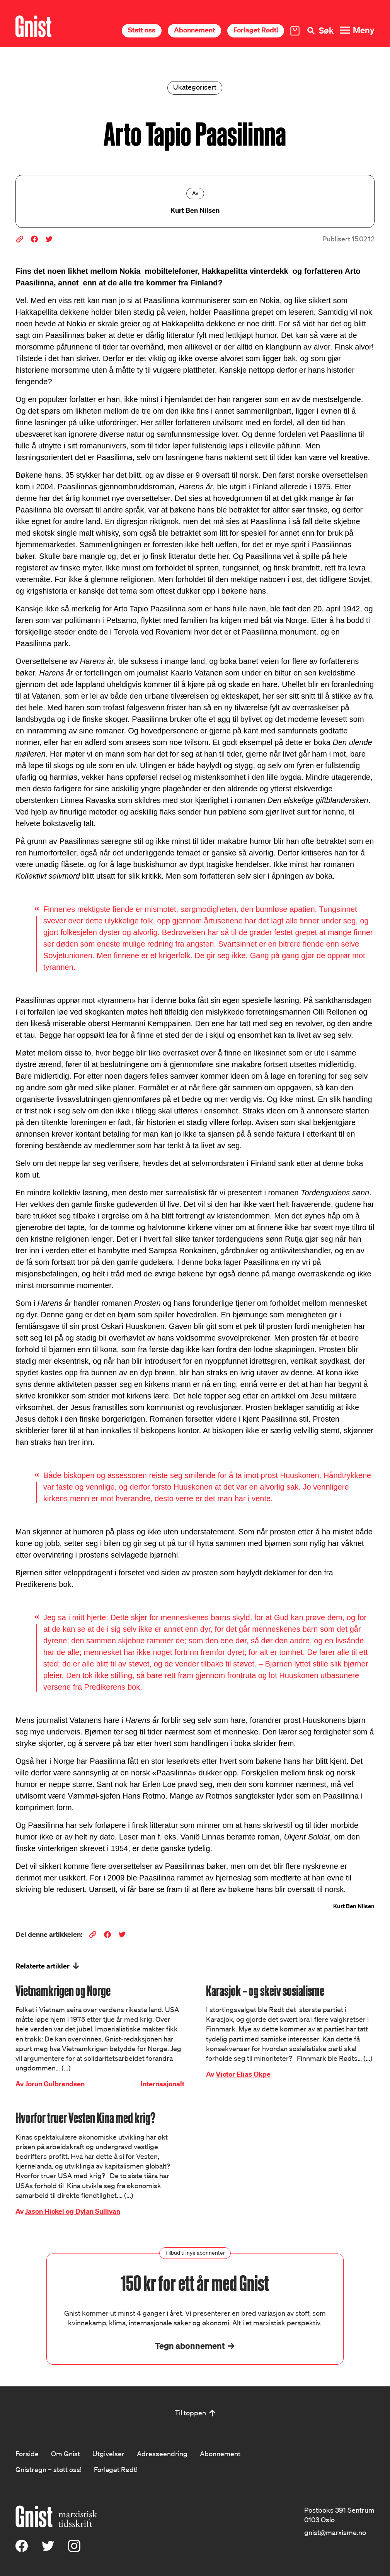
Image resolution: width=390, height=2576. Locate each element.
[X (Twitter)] (48, 2549)
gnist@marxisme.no (335, 2532)
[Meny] (357, 30)
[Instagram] (74, 2549)
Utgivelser (108, 2453)
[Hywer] (33, 26)
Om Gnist (65, 2453)
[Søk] (320, 30)
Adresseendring (162, 2453)
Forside (27, 2453)
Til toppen (190, 2412)
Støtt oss (141, 29)
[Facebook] (21, 2549)
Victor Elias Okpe (243, 2074)
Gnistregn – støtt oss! (48, 2469)
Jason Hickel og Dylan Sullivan (72, 2211)
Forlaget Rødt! (255, 29)
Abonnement (194, 29)
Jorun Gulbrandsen (55, 2083)
